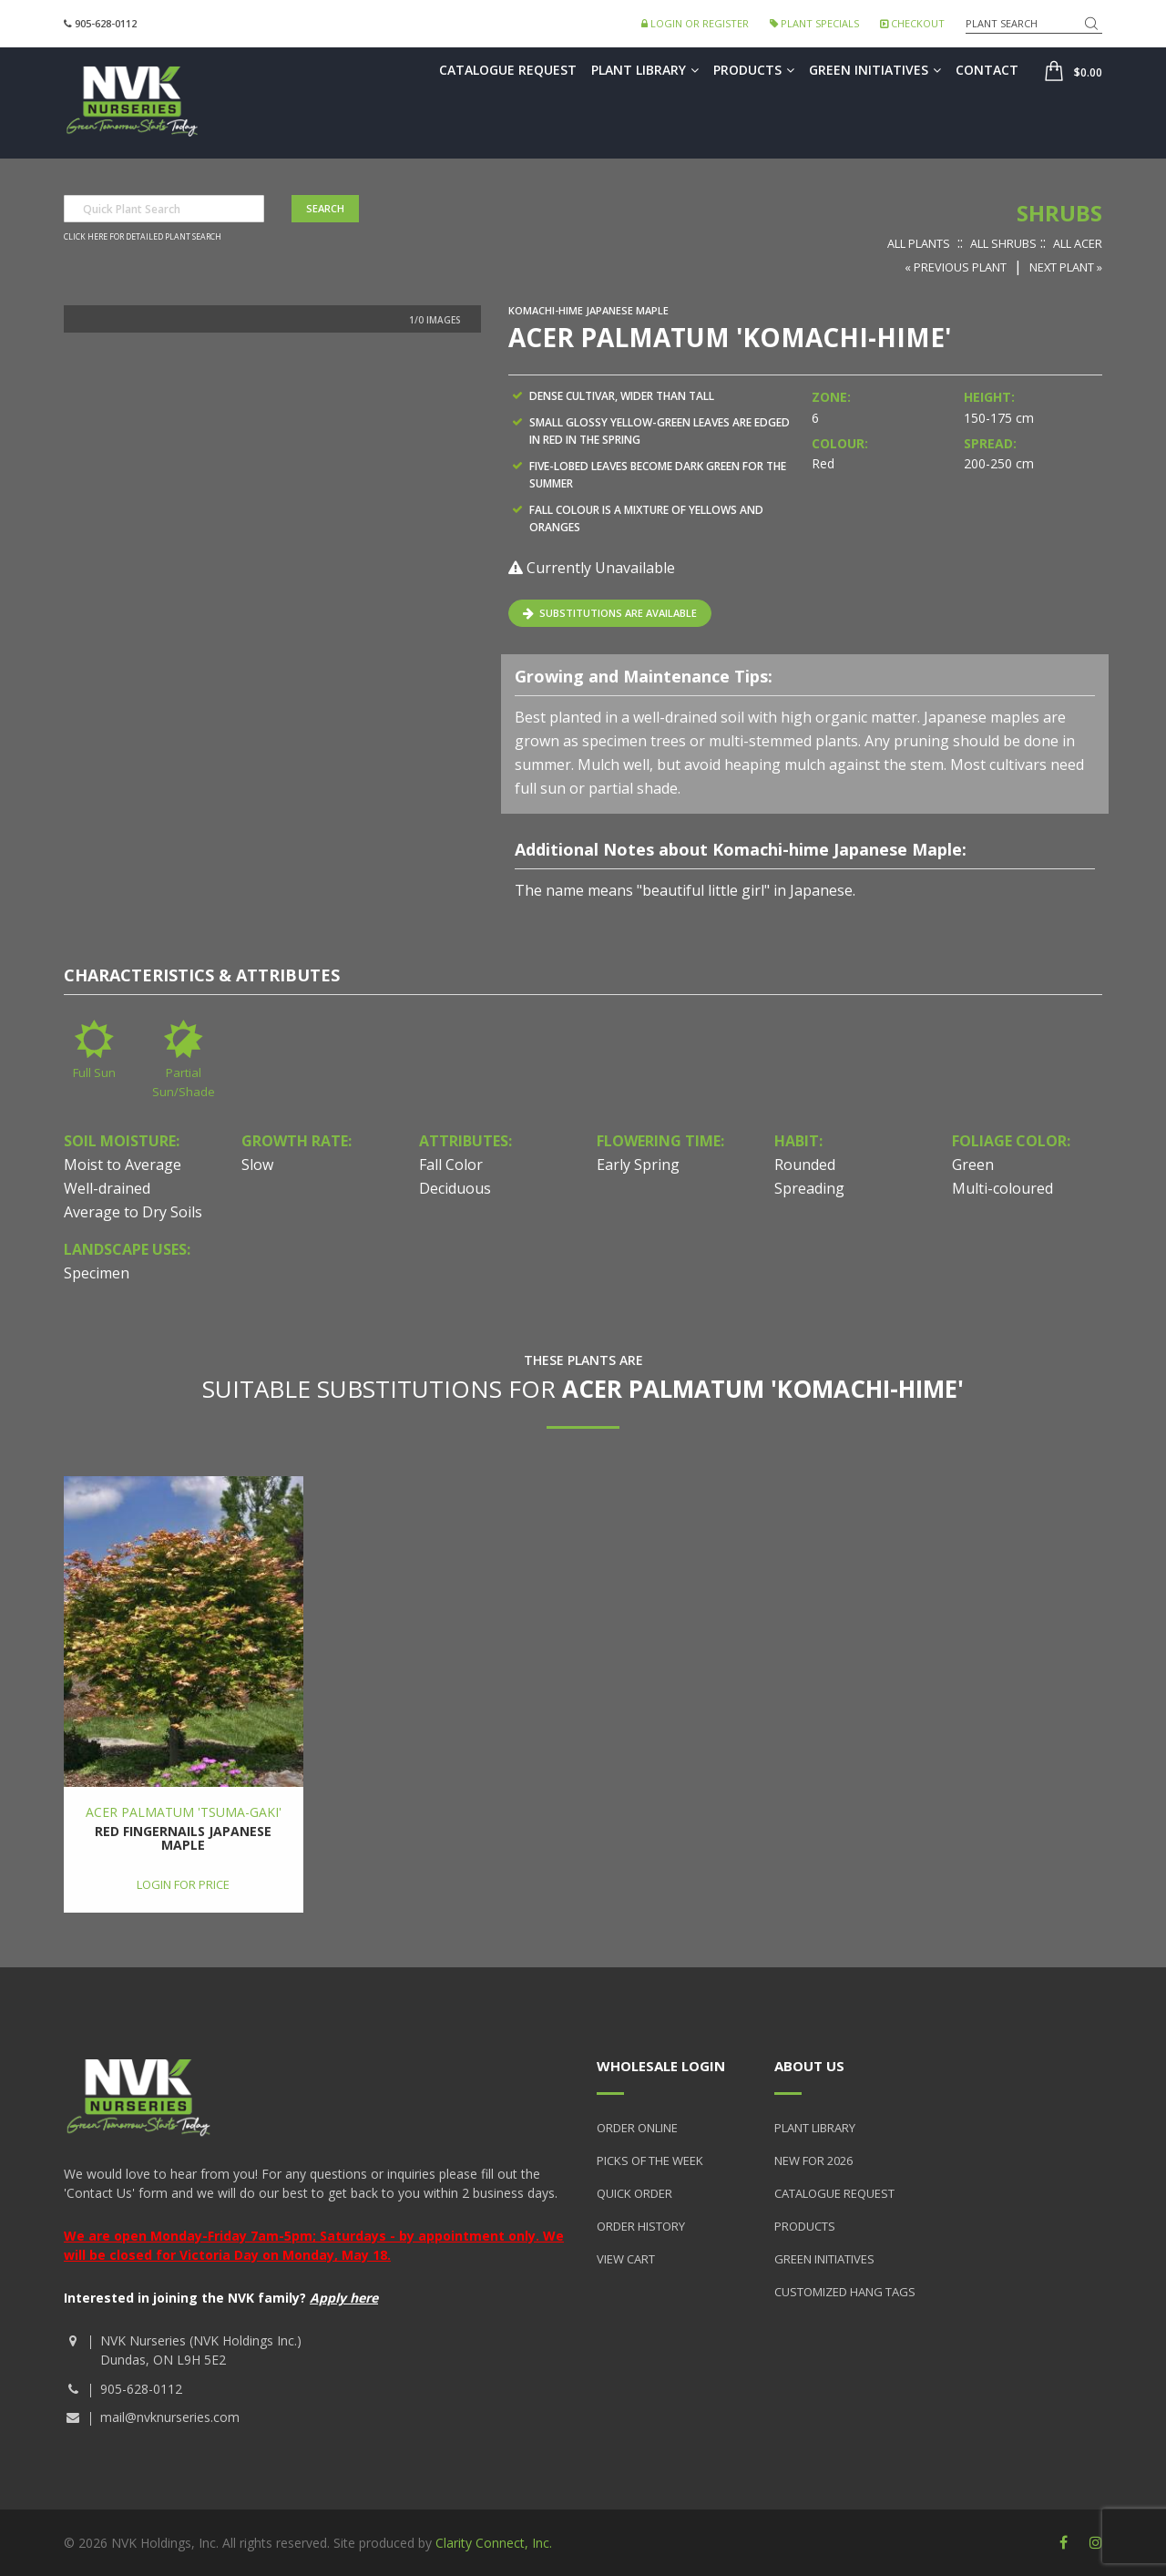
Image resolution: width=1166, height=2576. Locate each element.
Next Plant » (1065, 267)
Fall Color (451, 1165)
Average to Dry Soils (133, 1212)
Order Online (637, 2127)
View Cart (626, 2259)
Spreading (809, 1188)
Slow (257, 1165)
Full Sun (94, 1072)
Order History (641, 2226)
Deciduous (455, 1188)
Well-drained (107, 1188)
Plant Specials (814, 23)
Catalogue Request (508, 69)
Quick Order (634, 2193)
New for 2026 (813, 2160)
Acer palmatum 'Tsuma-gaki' (183, 1812)
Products (753, 69)
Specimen (96, 1273)
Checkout (912, 23)
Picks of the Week (650, 2160)
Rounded (804, 1165)
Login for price (183, 1884)
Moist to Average (122, 1165)
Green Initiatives (875, 69)
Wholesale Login (661, 2066)
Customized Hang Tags (844, 2292)
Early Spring (638, 1165)
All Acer (1077, 243)
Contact (987, 69)
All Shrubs (1003, 243)
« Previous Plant (956, 267)
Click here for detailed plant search (142, 236)
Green (973, 1165)
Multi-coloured (1002, 1188)
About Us (809, 2066)
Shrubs (1059, 213)
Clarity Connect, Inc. (493, 2542)
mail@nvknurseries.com (170, 2417)
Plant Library (645, 69)
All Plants (918, 243)
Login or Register (695, 23)
